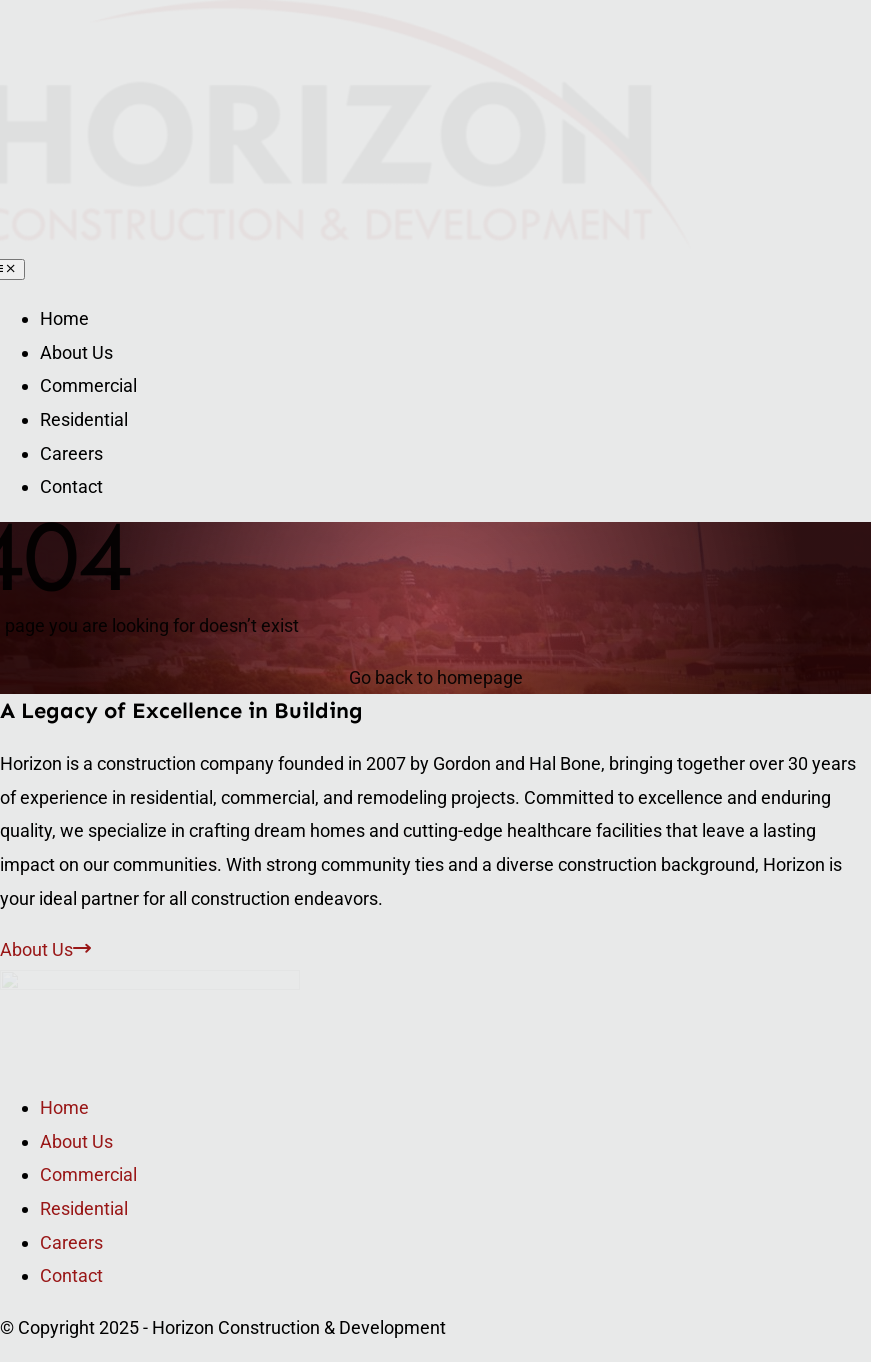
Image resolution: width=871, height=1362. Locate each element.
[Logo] (150, 983)
